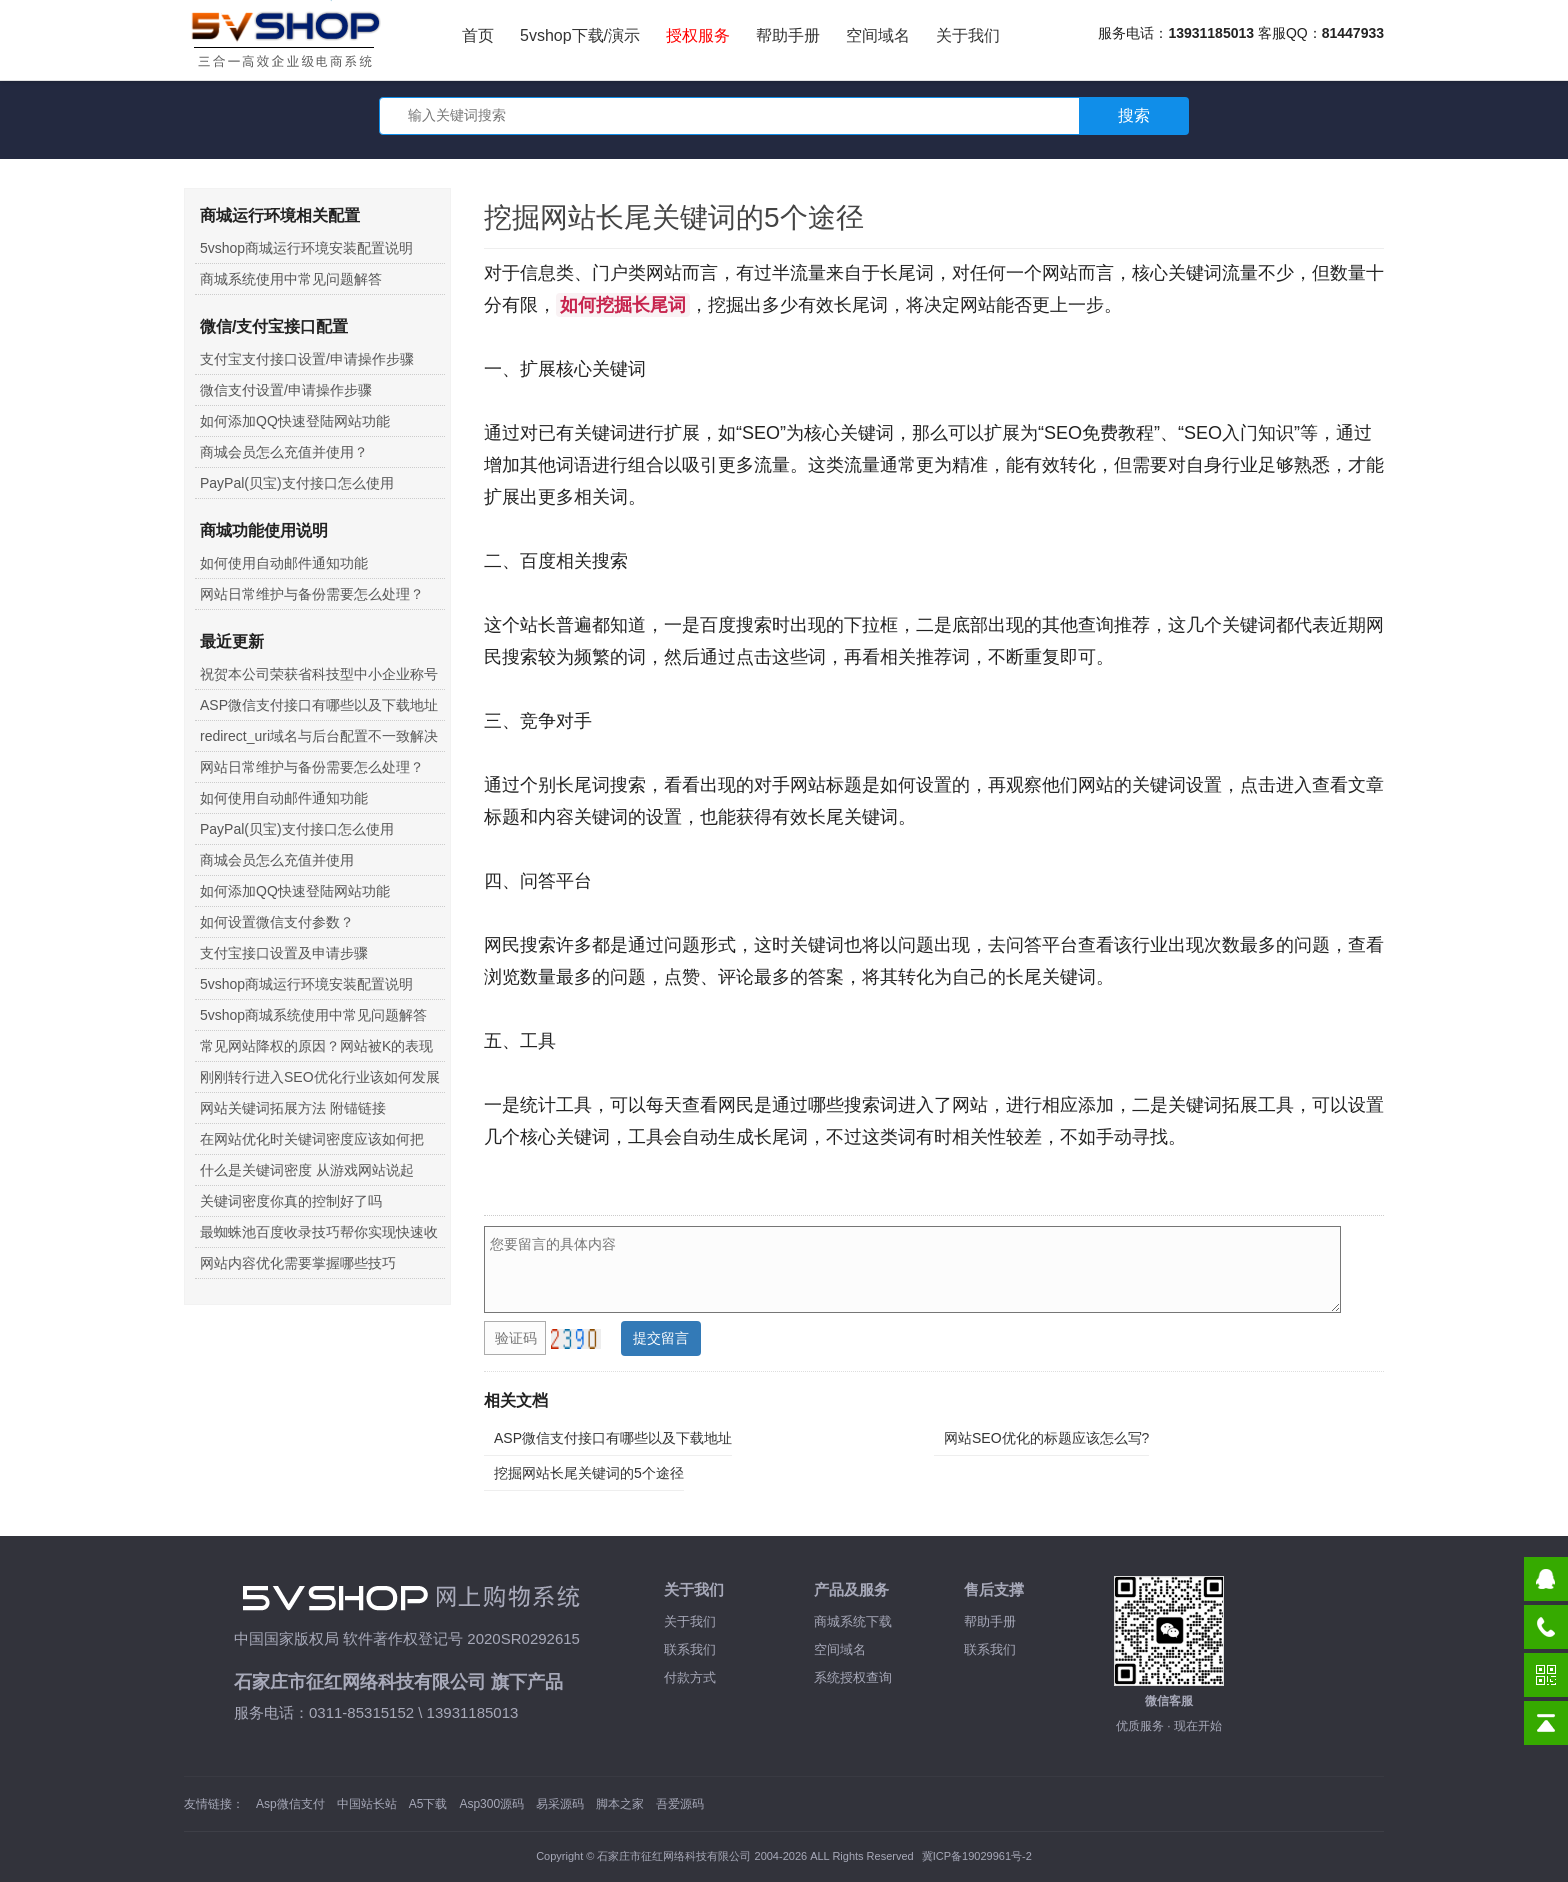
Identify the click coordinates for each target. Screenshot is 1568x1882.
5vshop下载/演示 (580, 35)
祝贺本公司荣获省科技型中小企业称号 (319, 674)
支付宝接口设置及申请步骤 (284, 953)
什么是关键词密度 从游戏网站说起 (307, 1170)
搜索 (1134, 115)
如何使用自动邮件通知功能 (284, 563)
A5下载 (428, 1804)
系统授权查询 (853, 1677)
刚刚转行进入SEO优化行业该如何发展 (320, 1077)
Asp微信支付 (290, 1804)
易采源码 (560, 1804)
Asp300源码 (491, 1804)
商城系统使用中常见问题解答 (291, 279)
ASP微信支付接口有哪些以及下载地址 (613, 1438)
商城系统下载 (853, 1621)
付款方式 (690, 1677)
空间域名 (878, 35)
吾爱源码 (680, 1804)
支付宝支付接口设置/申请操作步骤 (307, 359)
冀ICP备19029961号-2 (977, 1856)
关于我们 (968, 35)
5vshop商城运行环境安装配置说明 (306, 248)
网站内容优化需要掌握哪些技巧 (298, 1263)
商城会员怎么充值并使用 (277, 860)
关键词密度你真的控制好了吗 (291, 1201)
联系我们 (690, 1649)
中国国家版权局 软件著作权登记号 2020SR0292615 (407, 1638)
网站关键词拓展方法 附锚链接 (293, 1108)
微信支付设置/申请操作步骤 (286, 390)
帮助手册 (788, 35)
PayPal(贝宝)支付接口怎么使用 (297, 483)
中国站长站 (367, 1804)
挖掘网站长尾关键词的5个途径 (589, 1473)
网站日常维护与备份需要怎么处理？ (312, 594)
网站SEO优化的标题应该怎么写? (1046, 1438)
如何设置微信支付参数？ (277, 922)
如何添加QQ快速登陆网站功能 (295, 421)
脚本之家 (620, 1804)
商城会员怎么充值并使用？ (284, 452)
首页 (478, 35)
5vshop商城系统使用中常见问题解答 (313, 1015)
